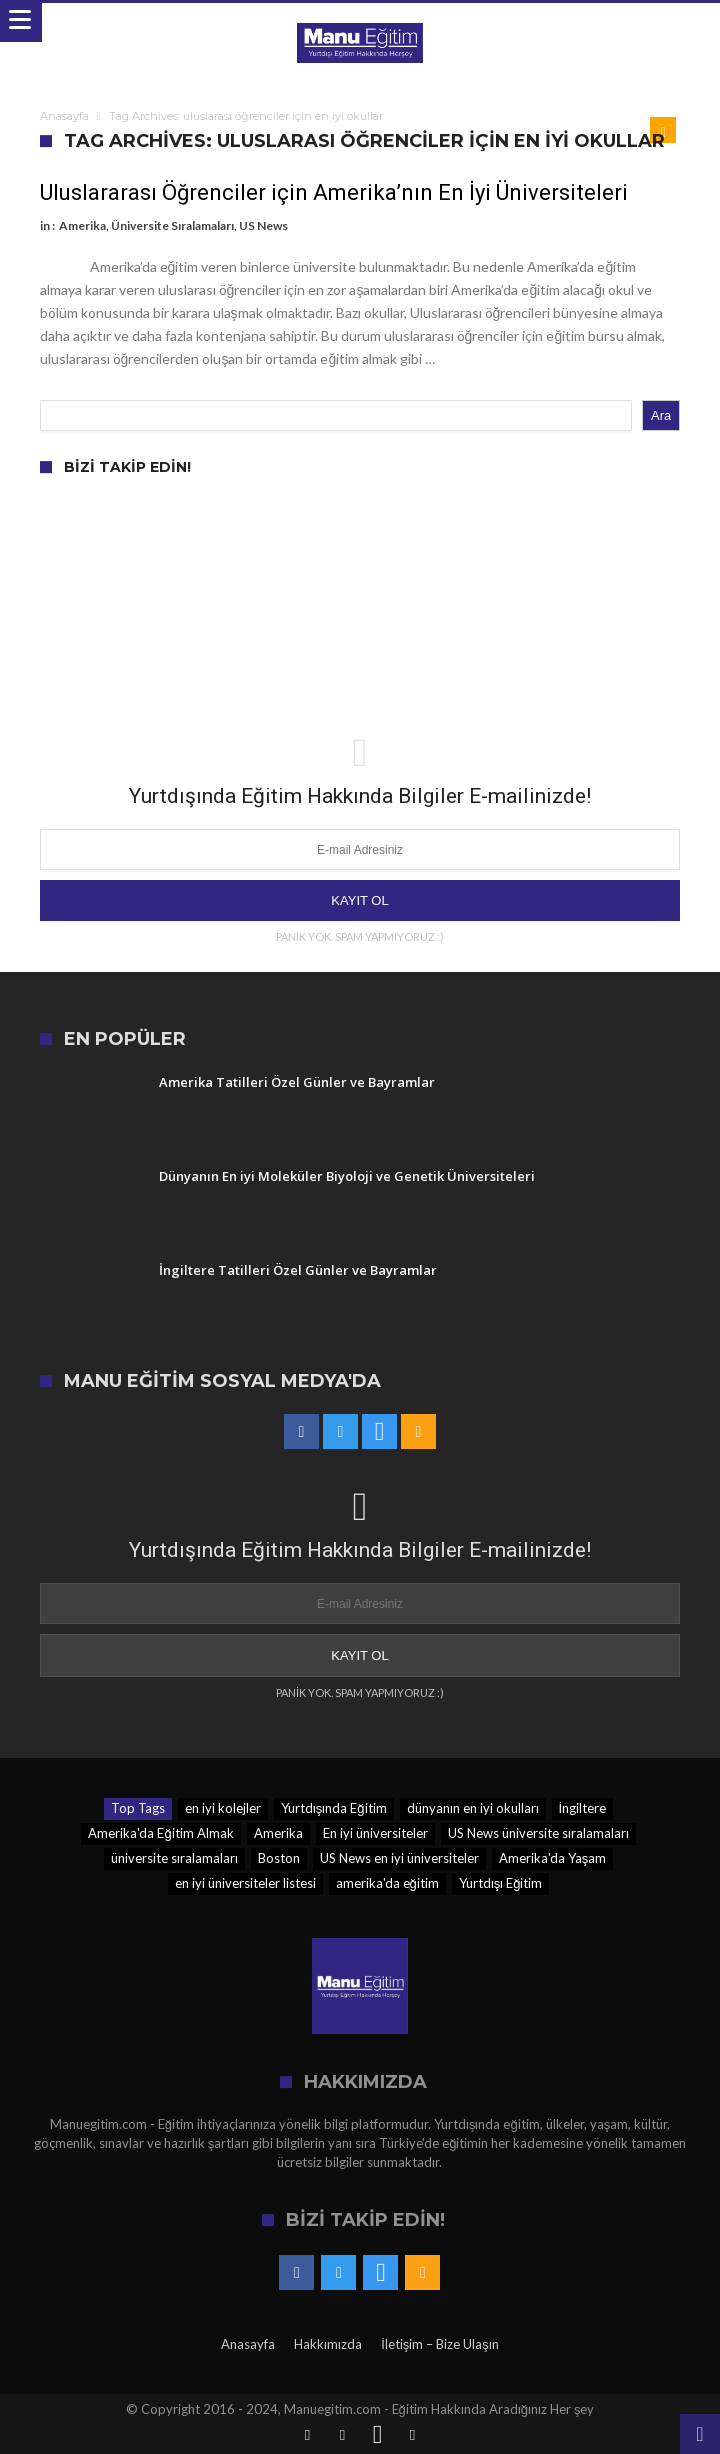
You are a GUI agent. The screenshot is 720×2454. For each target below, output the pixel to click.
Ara (661, 415)
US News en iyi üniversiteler (399, 1858)
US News (263, 225)
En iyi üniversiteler (375, 1833)
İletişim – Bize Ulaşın (440, 2344)
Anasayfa (64, 116)
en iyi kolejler (223, 1808)
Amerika (82, 225)
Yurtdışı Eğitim (501, 1883)
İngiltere (583, 1808)
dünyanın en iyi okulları (473, 1808)
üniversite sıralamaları (174, 1858)
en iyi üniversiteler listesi (245, 1883)
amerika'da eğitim (387, 1883)
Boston (279, 1858)
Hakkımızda (328, 2344)
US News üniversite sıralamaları (538, 1833)
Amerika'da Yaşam (553, 1858)
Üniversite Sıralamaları (172, 225)
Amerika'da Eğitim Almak (160, 1833)
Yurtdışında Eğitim (334, 1808)
